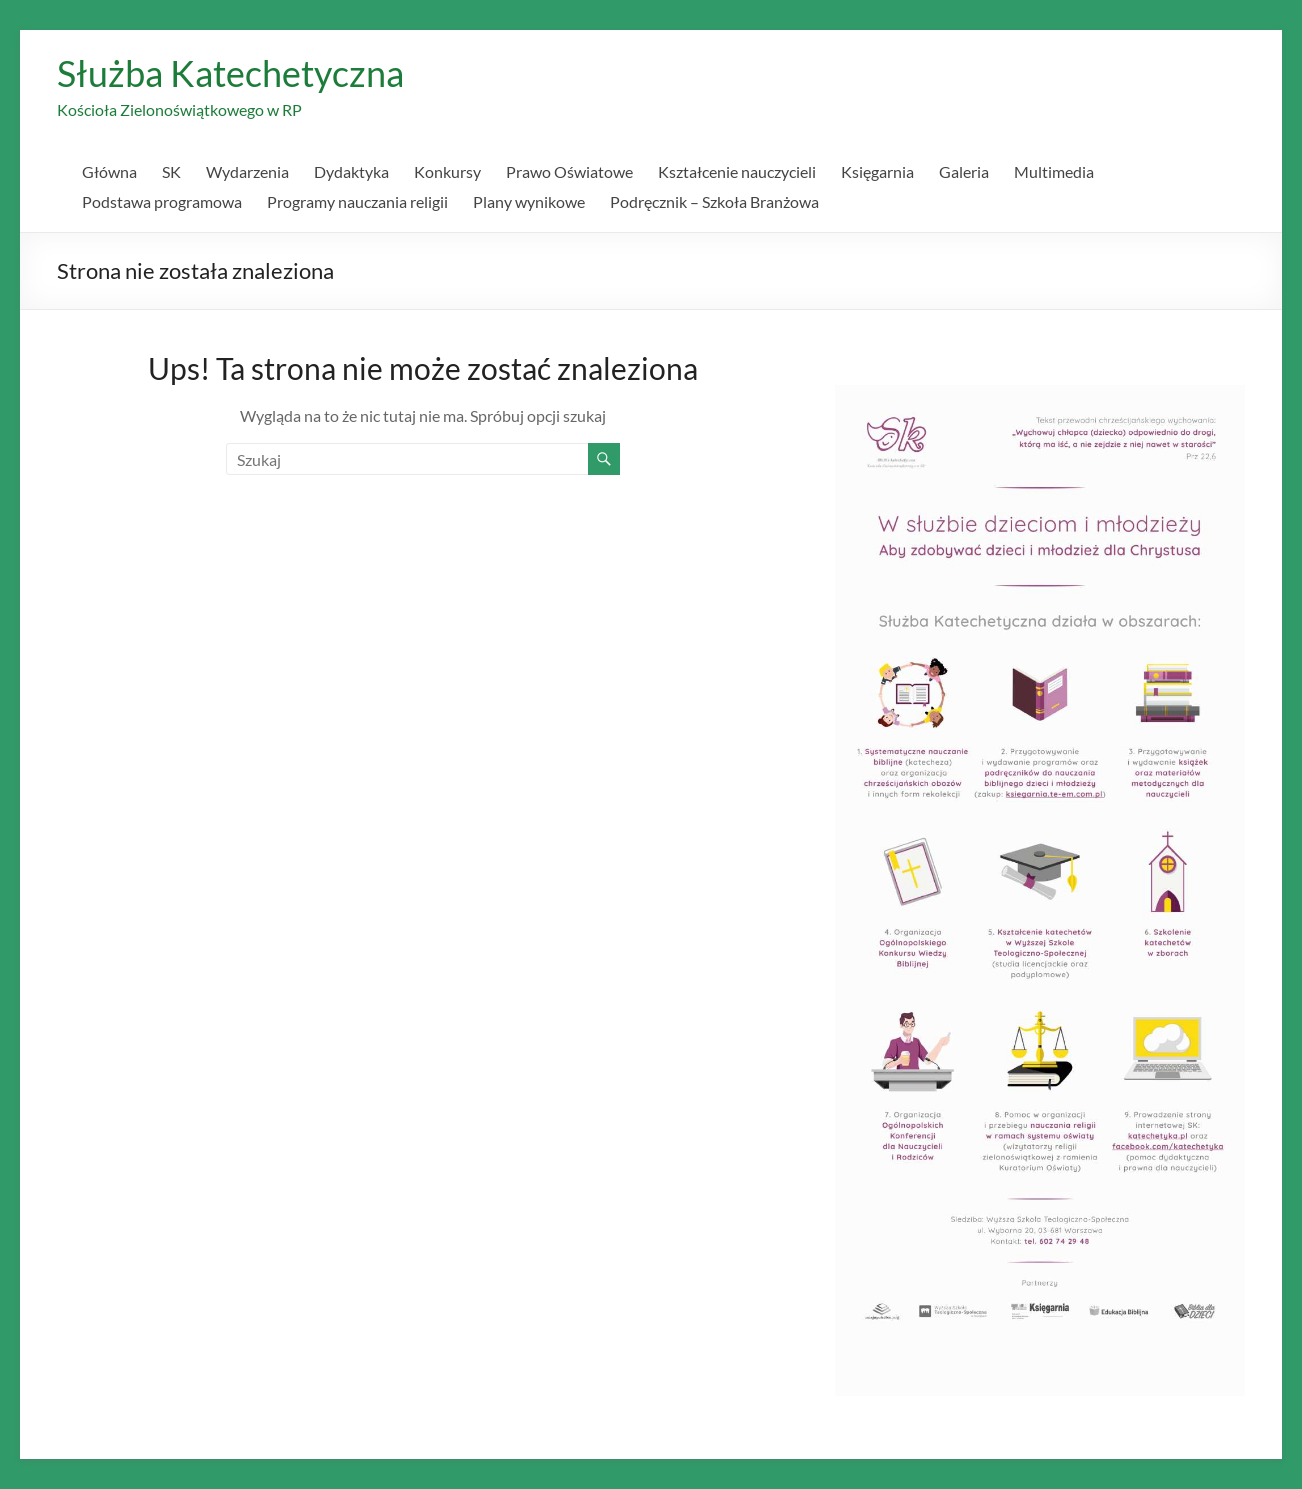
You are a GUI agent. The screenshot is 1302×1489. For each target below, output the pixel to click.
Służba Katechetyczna (230, 73)
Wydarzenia (247, 171)
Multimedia (1054, 171)
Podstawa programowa (162, 201)
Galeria (964, 171)
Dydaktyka (351, 171)
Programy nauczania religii (357, 201)
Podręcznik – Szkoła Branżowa (714, 201)
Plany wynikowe (529, 201)
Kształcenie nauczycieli (737, 171)
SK (171, 171)
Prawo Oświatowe (569, 171)
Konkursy (447, 171)
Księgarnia (877, 171)
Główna (109, 171)
